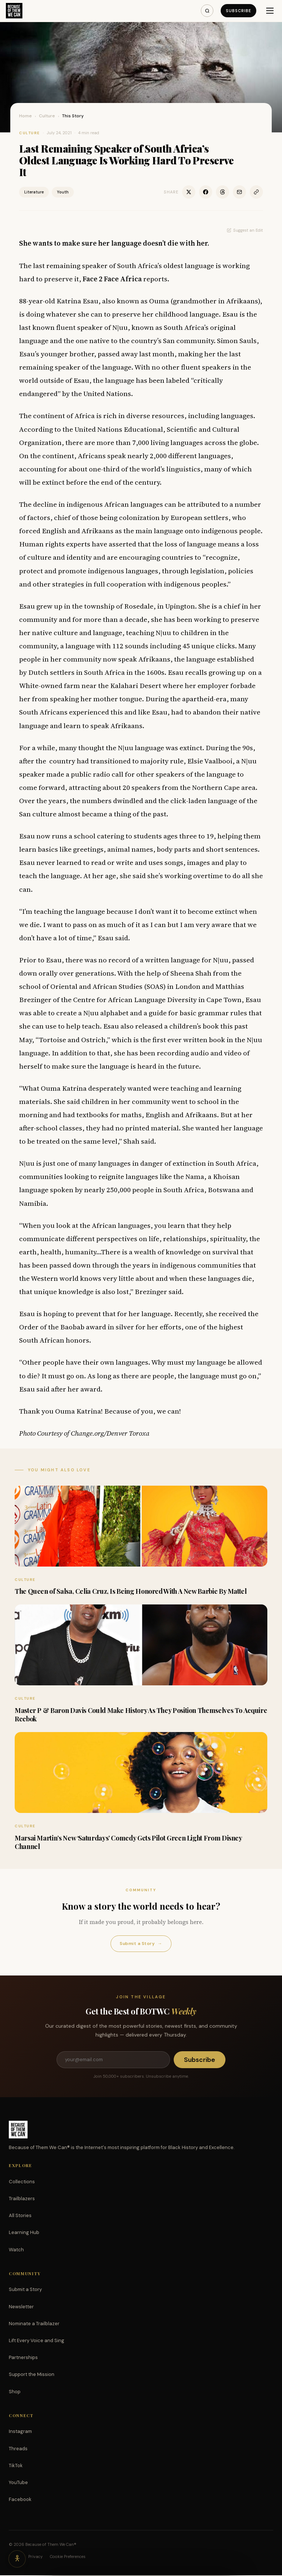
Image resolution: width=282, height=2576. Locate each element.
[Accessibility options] (17, 2558)
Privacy (35, 2557)
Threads (18, 2449)
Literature (34, 192)
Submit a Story (141, 1943)
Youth (63, 192)
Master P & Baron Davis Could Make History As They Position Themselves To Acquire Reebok (141, 1714)
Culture (47, 116)
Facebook (20, 2500)
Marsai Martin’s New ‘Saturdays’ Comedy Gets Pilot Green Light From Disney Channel (128, 1842)
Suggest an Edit (245, 230)
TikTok (16, 2466)
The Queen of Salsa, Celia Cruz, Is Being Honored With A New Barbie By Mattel (131, 1591)
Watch (16, 2250)
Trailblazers (22, 2199)
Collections (22, 2182)
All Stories (20, 2216)
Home (25, 116)
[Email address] (113, 2060)
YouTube (18, 2483)
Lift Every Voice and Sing (36, 2341)
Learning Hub (24, 2233)
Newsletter (21, 2307)
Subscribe (238, 10)
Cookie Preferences (68, 2557)
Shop (15, 2392)
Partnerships (23, 2358)
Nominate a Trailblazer (34, 2324)
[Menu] (270, 10)
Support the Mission (31, 2375)
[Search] (206, 10)
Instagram (20, 2432)
